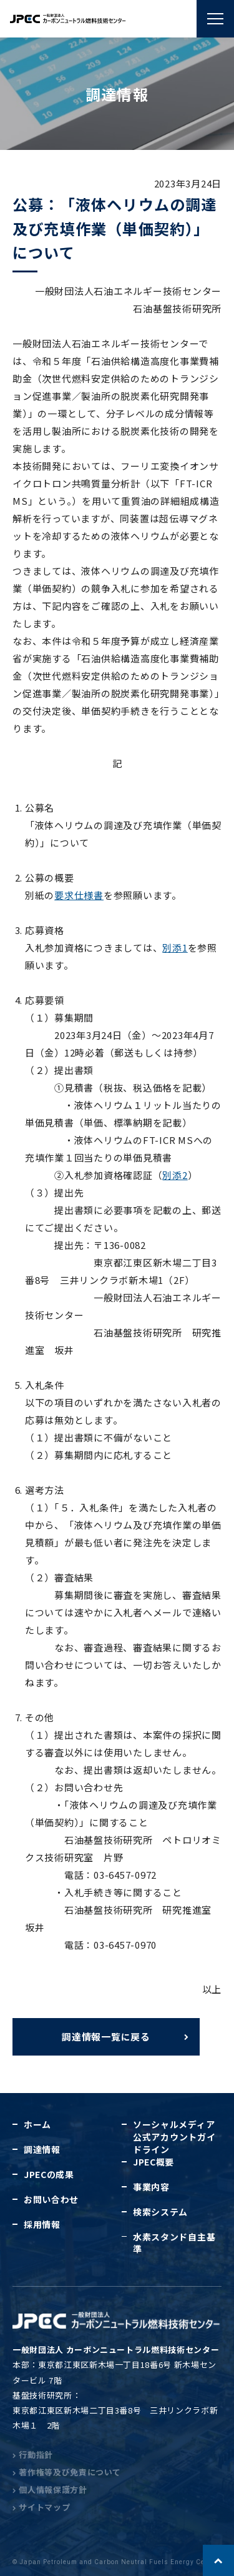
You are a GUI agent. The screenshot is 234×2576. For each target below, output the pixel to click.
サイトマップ (41, 2507)
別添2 (174, 1174)
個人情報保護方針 (49, 2489)
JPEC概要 (153, 2162)
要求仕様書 (79, 895)
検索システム (160, 2212)
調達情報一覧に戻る (106, 2036)
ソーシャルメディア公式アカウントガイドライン (174, 2137)
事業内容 (151, 2187)
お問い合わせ (51, 2199)
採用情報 (42, 2224)
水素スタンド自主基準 (174, 2242)
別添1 (174, 947)
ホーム (37, 2124)
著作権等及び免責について (66, 2472)
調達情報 (42, 2149)
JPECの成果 (49, 2174)
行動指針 (32, 2454)
